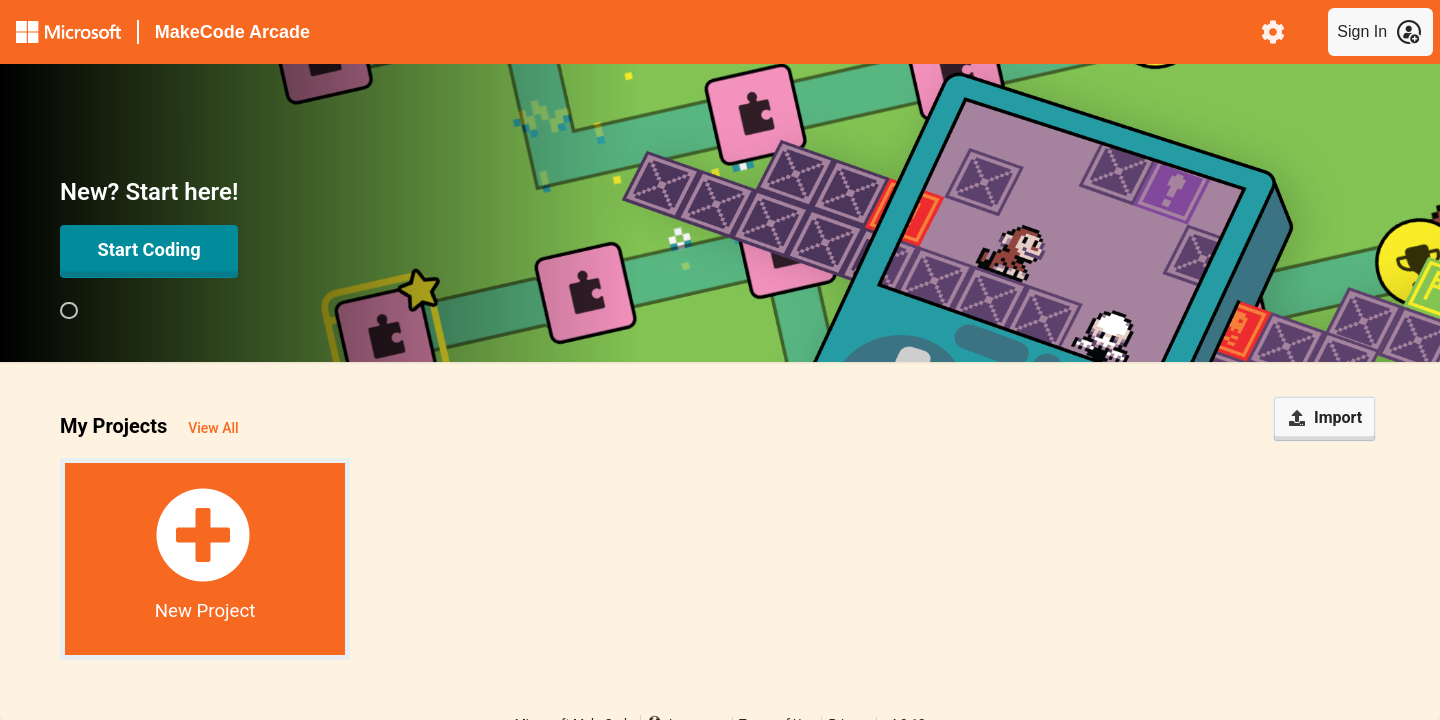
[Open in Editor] (149, 251)
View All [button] (213, 428)
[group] (69, 311)
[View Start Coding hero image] (69, 311)
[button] (205, 559)
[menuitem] (1273, 32)
